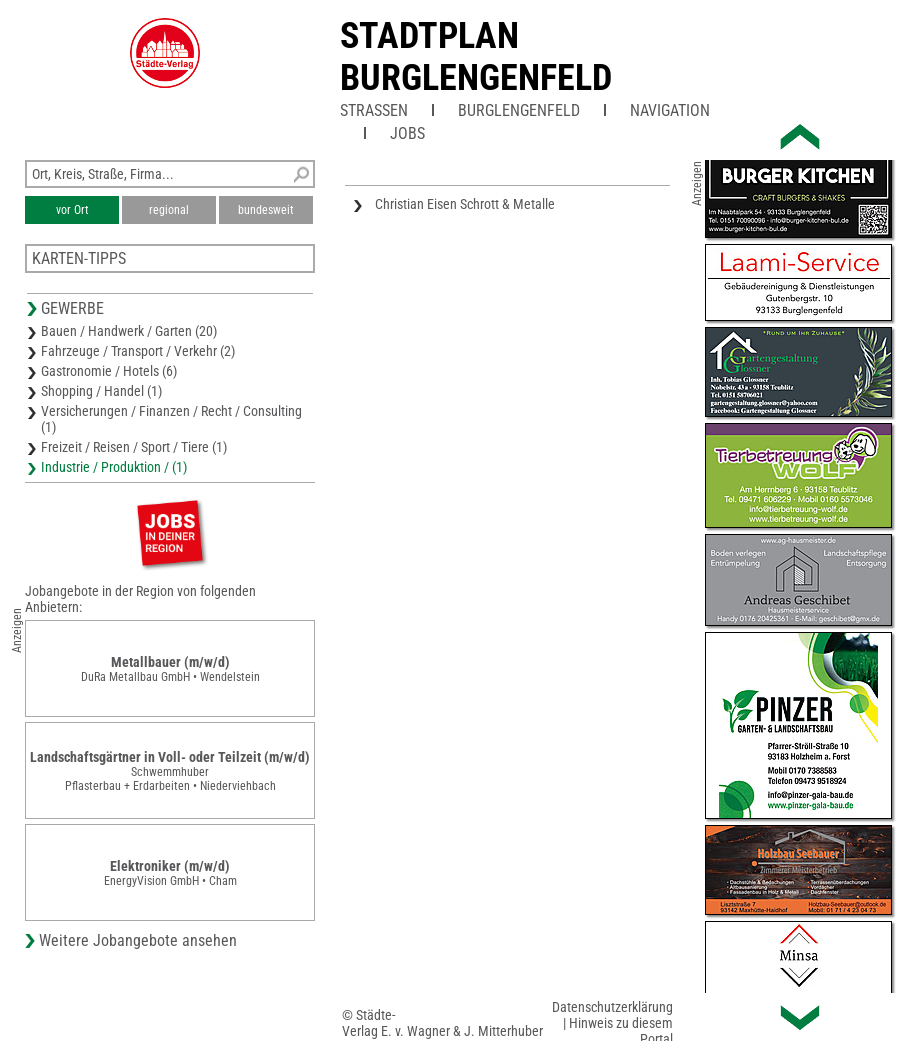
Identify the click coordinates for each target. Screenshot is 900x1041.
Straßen (374, 110)
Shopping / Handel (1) (101, 391)
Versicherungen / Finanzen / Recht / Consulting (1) (171, 419)
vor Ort (72, 210)
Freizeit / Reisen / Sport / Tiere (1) (134, 447)
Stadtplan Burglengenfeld (476, 57)
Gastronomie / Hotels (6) (109, 371)
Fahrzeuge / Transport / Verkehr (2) (138, 351)
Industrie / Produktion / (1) (114, 467)
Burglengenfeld (519, 110)
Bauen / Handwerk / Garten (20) (129, 331)
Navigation (670, 110)
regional (169, 210)
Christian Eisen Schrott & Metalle (465, 204)
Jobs (407, 133)
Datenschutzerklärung (612, 1007)
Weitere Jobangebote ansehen (138, 940)
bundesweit (266, 210)
